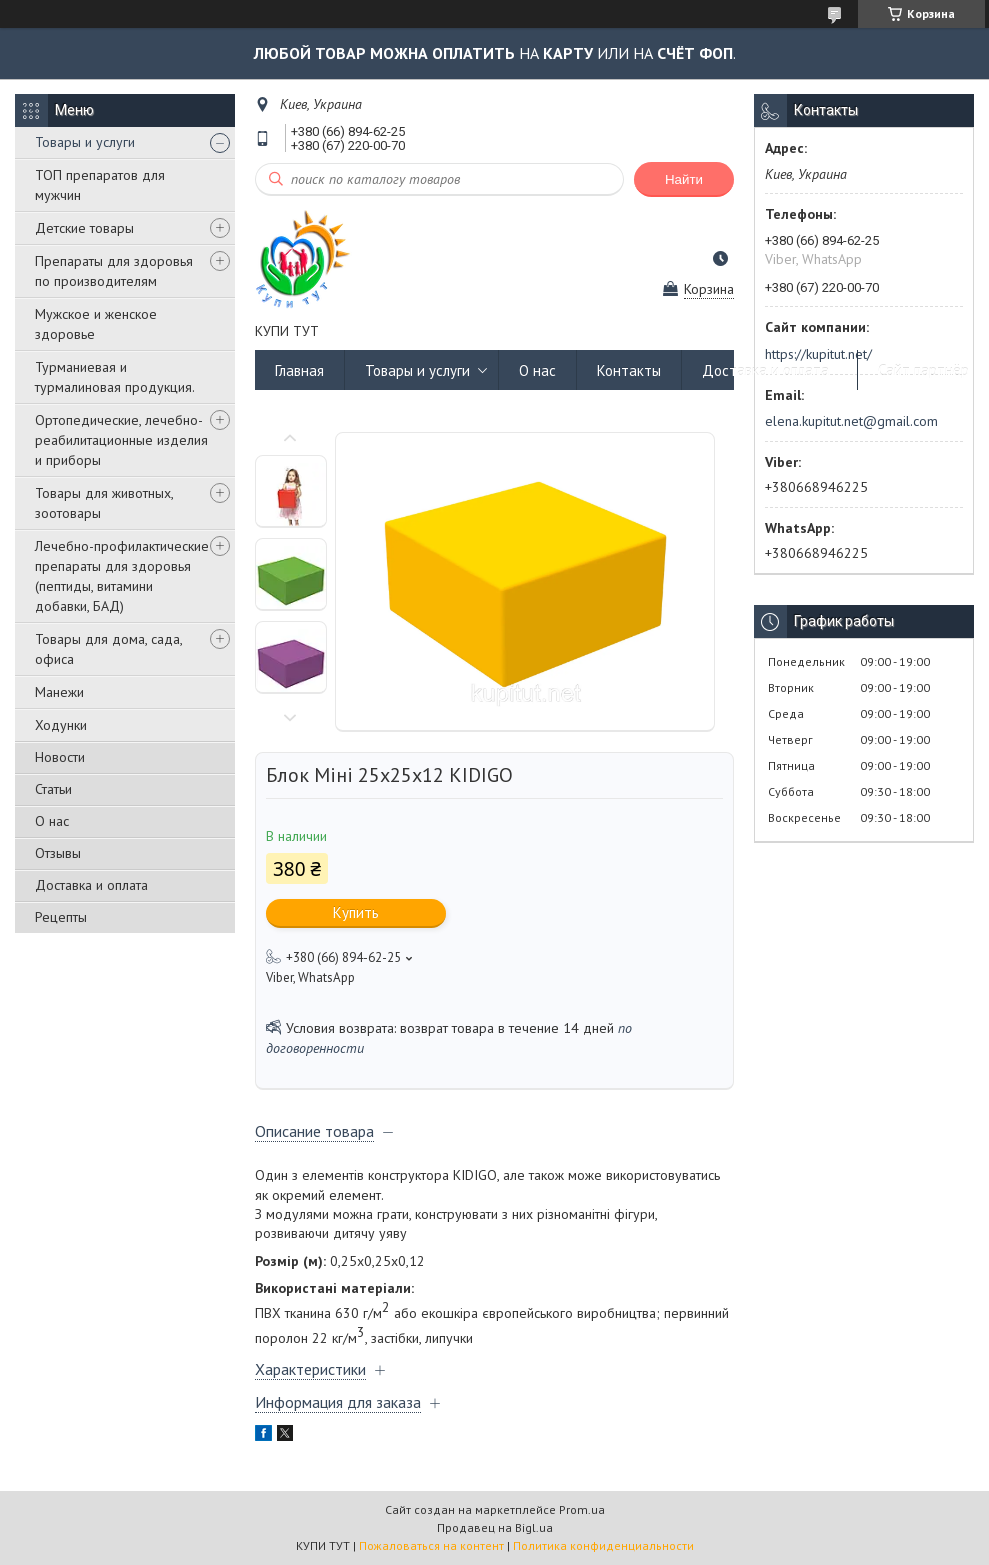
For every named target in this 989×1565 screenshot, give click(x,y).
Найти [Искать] (684, 179)
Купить (356, 912)
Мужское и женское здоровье (96, 324)
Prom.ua (582, 1509)
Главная (299, 370)
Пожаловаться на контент (431, 1545)
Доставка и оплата (91, 885)
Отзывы (58, 853)
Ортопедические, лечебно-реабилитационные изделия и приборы (121, 440)
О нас (52, 821)
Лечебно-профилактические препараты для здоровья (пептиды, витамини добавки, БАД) (122, 576)
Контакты (629, 370)
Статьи (53, 789)
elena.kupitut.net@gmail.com (851, 421)
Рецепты (61, 917)
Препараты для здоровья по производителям (114, 271)
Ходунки (61, 725)
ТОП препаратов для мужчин (100, 185)
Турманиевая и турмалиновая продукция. (115, 377)
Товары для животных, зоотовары (104, 503)
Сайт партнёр (923, 370)
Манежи (59, 692)
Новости (60, 757)
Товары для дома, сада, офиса (108, 649)
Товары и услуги (85, 142)
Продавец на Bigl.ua (495, 1527)
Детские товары (84, 228)
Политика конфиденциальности (603, 1545)
